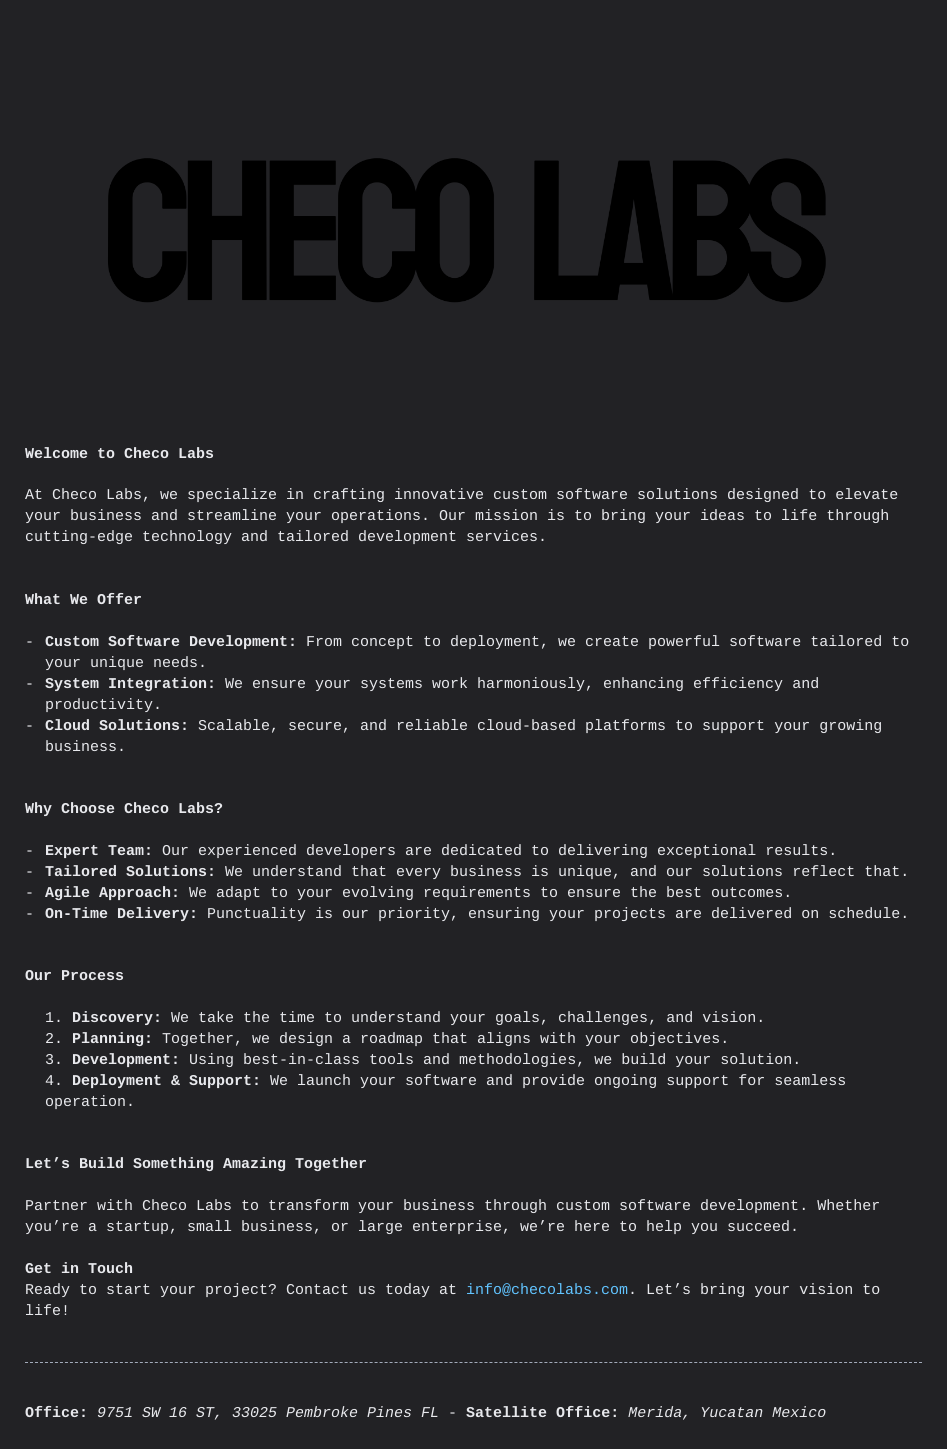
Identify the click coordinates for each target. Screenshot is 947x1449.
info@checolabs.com (547, 1290)
